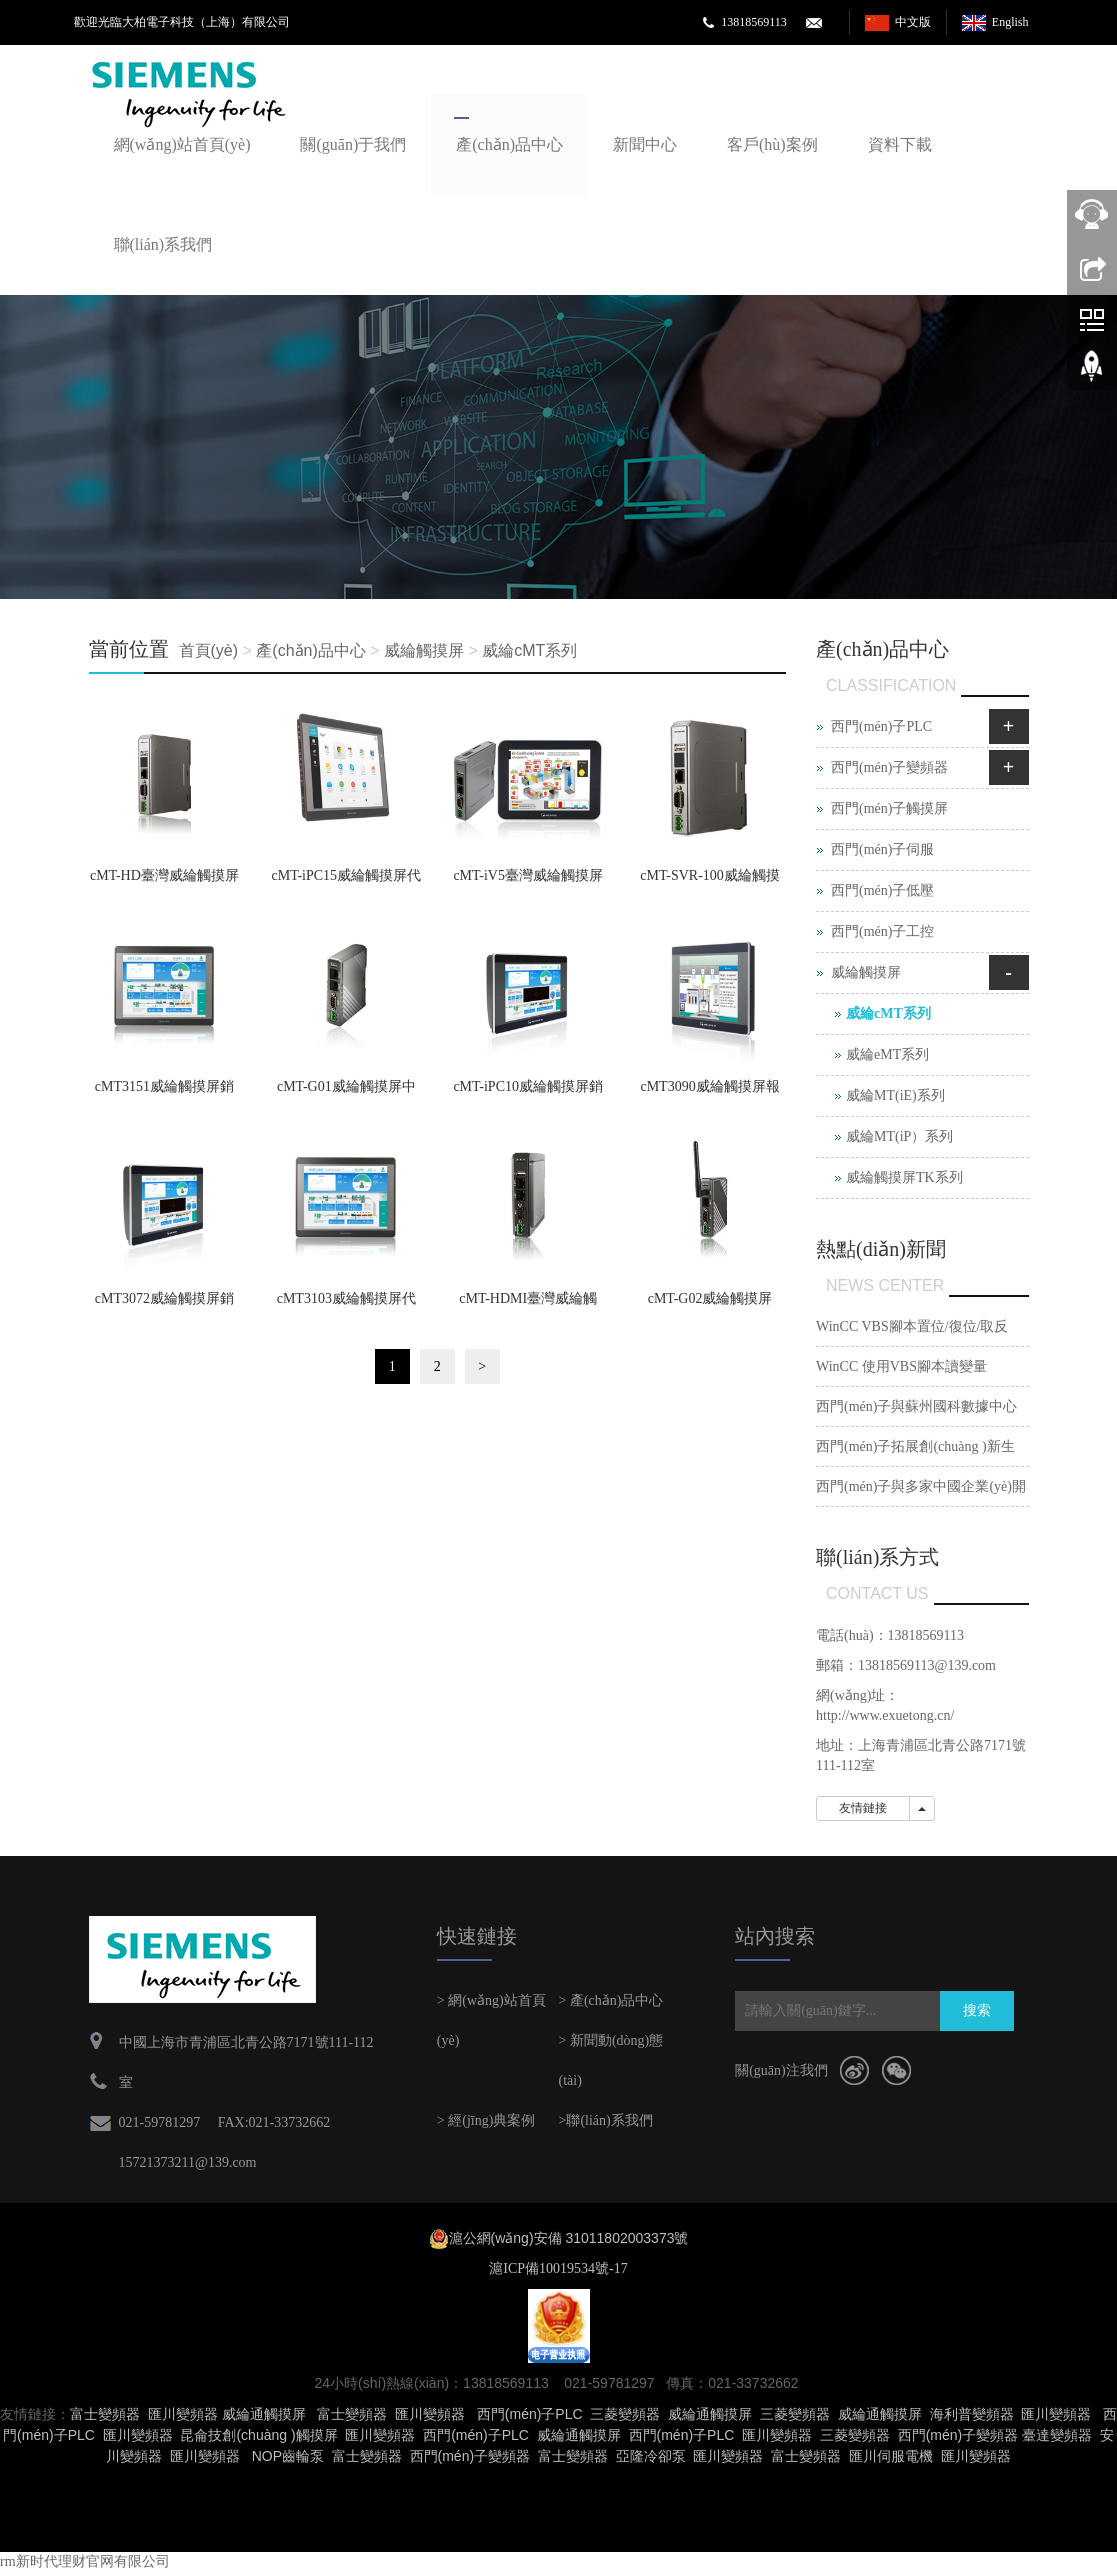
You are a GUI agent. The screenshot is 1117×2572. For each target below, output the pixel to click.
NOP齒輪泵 (288, 2456)
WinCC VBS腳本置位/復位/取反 (912, 1326)
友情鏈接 (863, 1808)
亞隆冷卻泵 (651, 2456)
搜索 (977, 2010)
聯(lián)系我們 (163, 244)
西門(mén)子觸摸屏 (889, 808)
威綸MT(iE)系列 (895, 1095)
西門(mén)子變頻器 (889, 767)
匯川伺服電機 (891, 2456)
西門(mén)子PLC (881, 726)
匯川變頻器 (183, 2414)
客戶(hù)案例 (772, 144)
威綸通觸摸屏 (264, 2414)
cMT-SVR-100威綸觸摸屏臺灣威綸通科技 (710, 882)
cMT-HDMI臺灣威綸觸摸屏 (528, 1305)
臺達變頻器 (1057, 2435)
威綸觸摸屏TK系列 (904, 1177)
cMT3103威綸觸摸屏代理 (346, 1305)
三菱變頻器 (625, 2414)
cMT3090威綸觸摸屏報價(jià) (709, 1093)
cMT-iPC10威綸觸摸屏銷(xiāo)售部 (528, 1093)
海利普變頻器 (972, 2414)
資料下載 (900, 144)
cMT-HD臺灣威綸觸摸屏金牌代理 (164, 882)
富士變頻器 (105, 2414)
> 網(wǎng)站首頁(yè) (491, 2020)
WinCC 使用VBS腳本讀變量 (901, 1366)
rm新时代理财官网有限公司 (85, 2561)
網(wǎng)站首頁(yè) (182, 144)
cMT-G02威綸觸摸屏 (710, 1298)
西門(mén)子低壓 (882, 890)
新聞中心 (645, 144)
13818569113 (754, 22)
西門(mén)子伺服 (882, 849)
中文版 (913, 22)
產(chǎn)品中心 (509, 144)
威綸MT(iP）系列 (899, 1136)
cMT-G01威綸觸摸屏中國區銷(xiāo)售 (346, 1093)
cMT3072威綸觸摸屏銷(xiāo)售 (164, 1305)
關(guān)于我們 (353, 144)
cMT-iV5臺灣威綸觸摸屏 (528, 875)
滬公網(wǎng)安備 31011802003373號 (569, 2238)
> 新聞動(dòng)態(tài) (610, 2060)
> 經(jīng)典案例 (486, 2120)
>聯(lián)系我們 (605, 2120)
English (1010, 22)
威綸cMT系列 (529, 650)
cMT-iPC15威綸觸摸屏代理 (347, 882)
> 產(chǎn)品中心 (610, 2000)
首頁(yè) (209, 650)
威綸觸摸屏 (424, 650)
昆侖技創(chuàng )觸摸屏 (258, 2435)
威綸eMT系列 (887, 1054)
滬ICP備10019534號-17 (558, 2268)
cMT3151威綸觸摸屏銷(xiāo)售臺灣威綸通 (164, 1093)
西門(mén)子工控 (882, 931)
